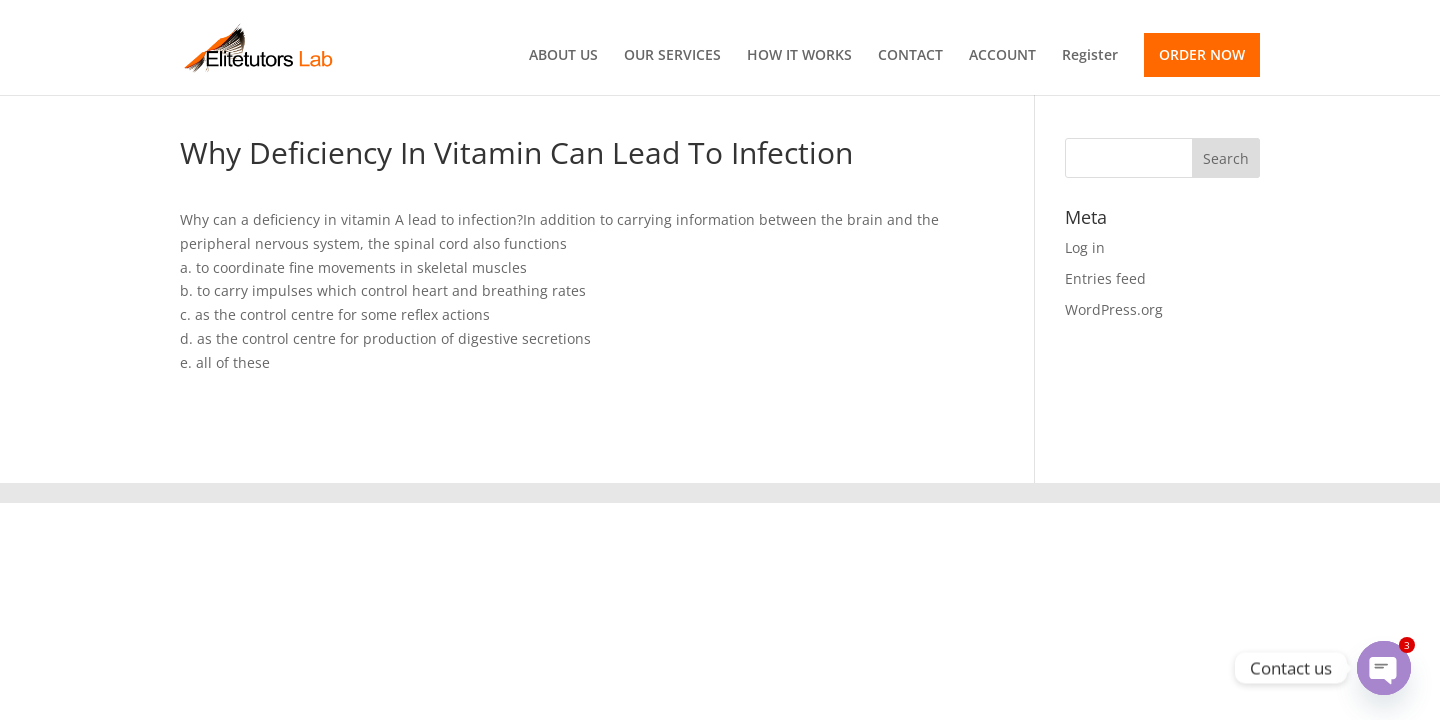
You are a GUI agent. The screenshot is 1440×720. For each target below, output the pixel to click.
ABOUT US (563, 56)
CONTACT (910, 56)
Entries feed (1105, 278)
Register (1090, 56)
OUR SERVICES (672, 56)
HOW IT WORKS (799, 56)
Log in (1085, 247)
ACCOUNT (1002, 56)
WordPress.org (1114, 309)
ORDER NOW (1202, 54)
